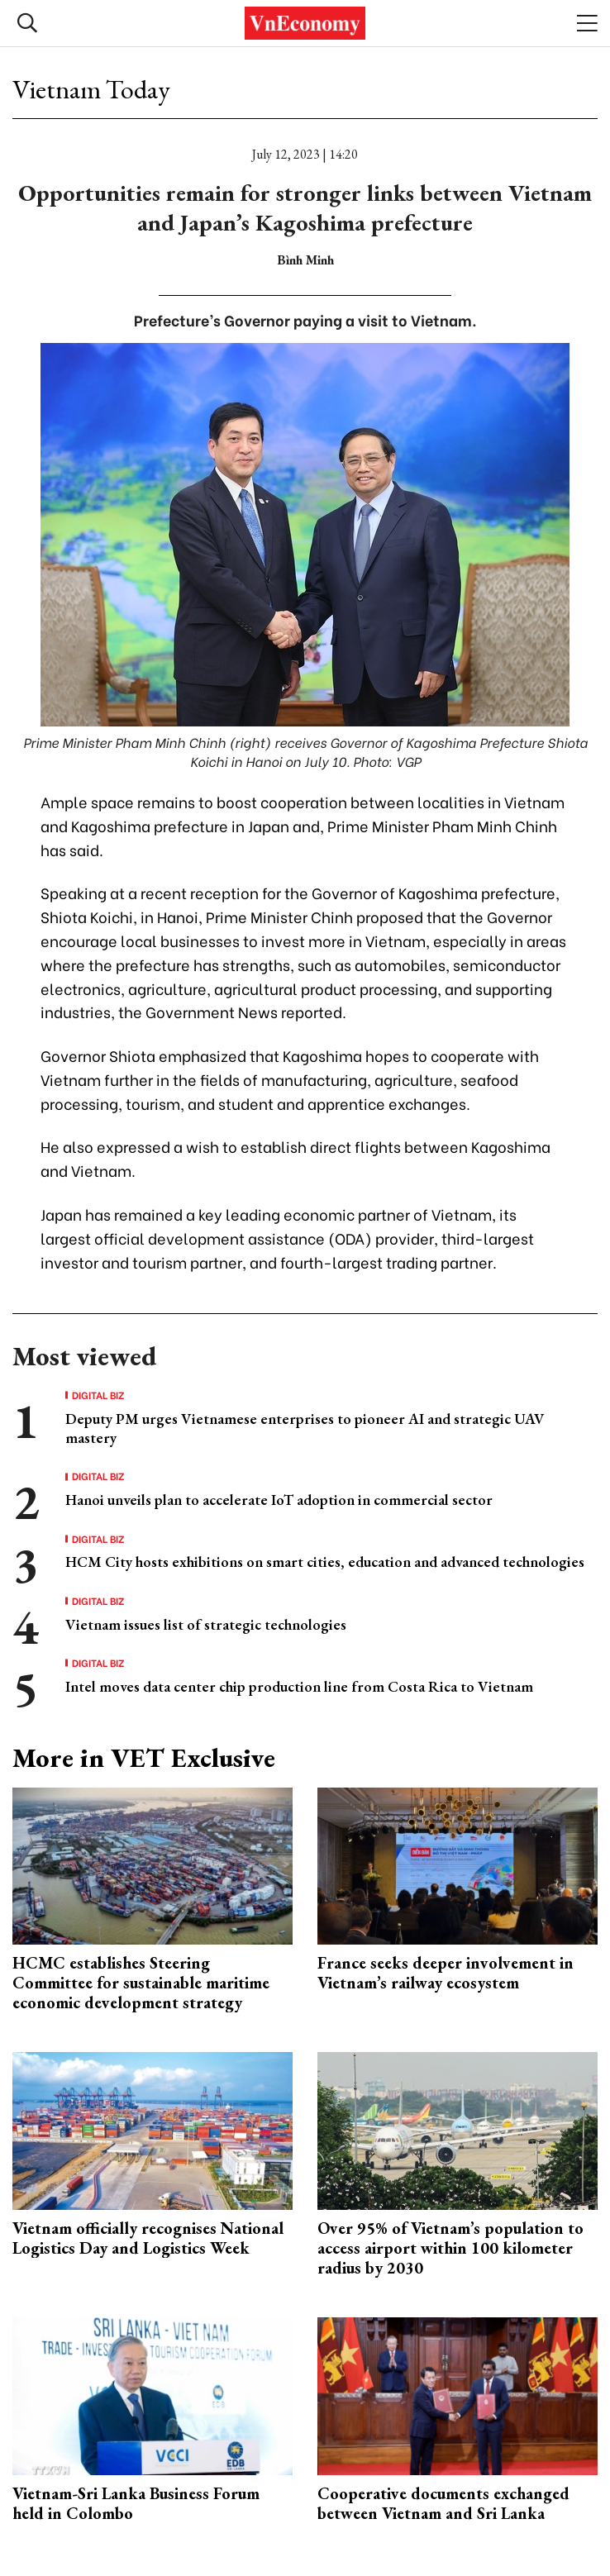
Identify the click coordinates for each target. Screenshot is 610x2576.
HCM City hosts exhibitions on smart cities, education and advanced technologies (324, 1561)
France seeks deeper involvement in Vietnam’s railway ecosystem (445, 1972)
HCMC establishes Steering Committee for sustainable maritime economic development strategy (140, 1982)
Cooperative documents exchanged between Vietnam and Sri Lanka (443, 2503)
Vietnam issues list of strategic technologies (205, 1624)
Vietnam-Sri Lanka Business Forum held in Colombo (136, 2503)
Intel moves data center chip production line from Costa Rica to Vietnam (299, 1686)
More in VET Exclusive (143, 1757)
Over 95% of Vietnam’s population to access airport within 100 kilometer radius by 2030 (450, 2247)
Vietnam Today (91, 89)
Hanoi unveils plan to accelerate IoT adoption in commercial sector (279, 1499)
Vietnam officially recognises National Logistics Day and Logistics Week (148, 2238)
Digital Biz (98, 1395)
